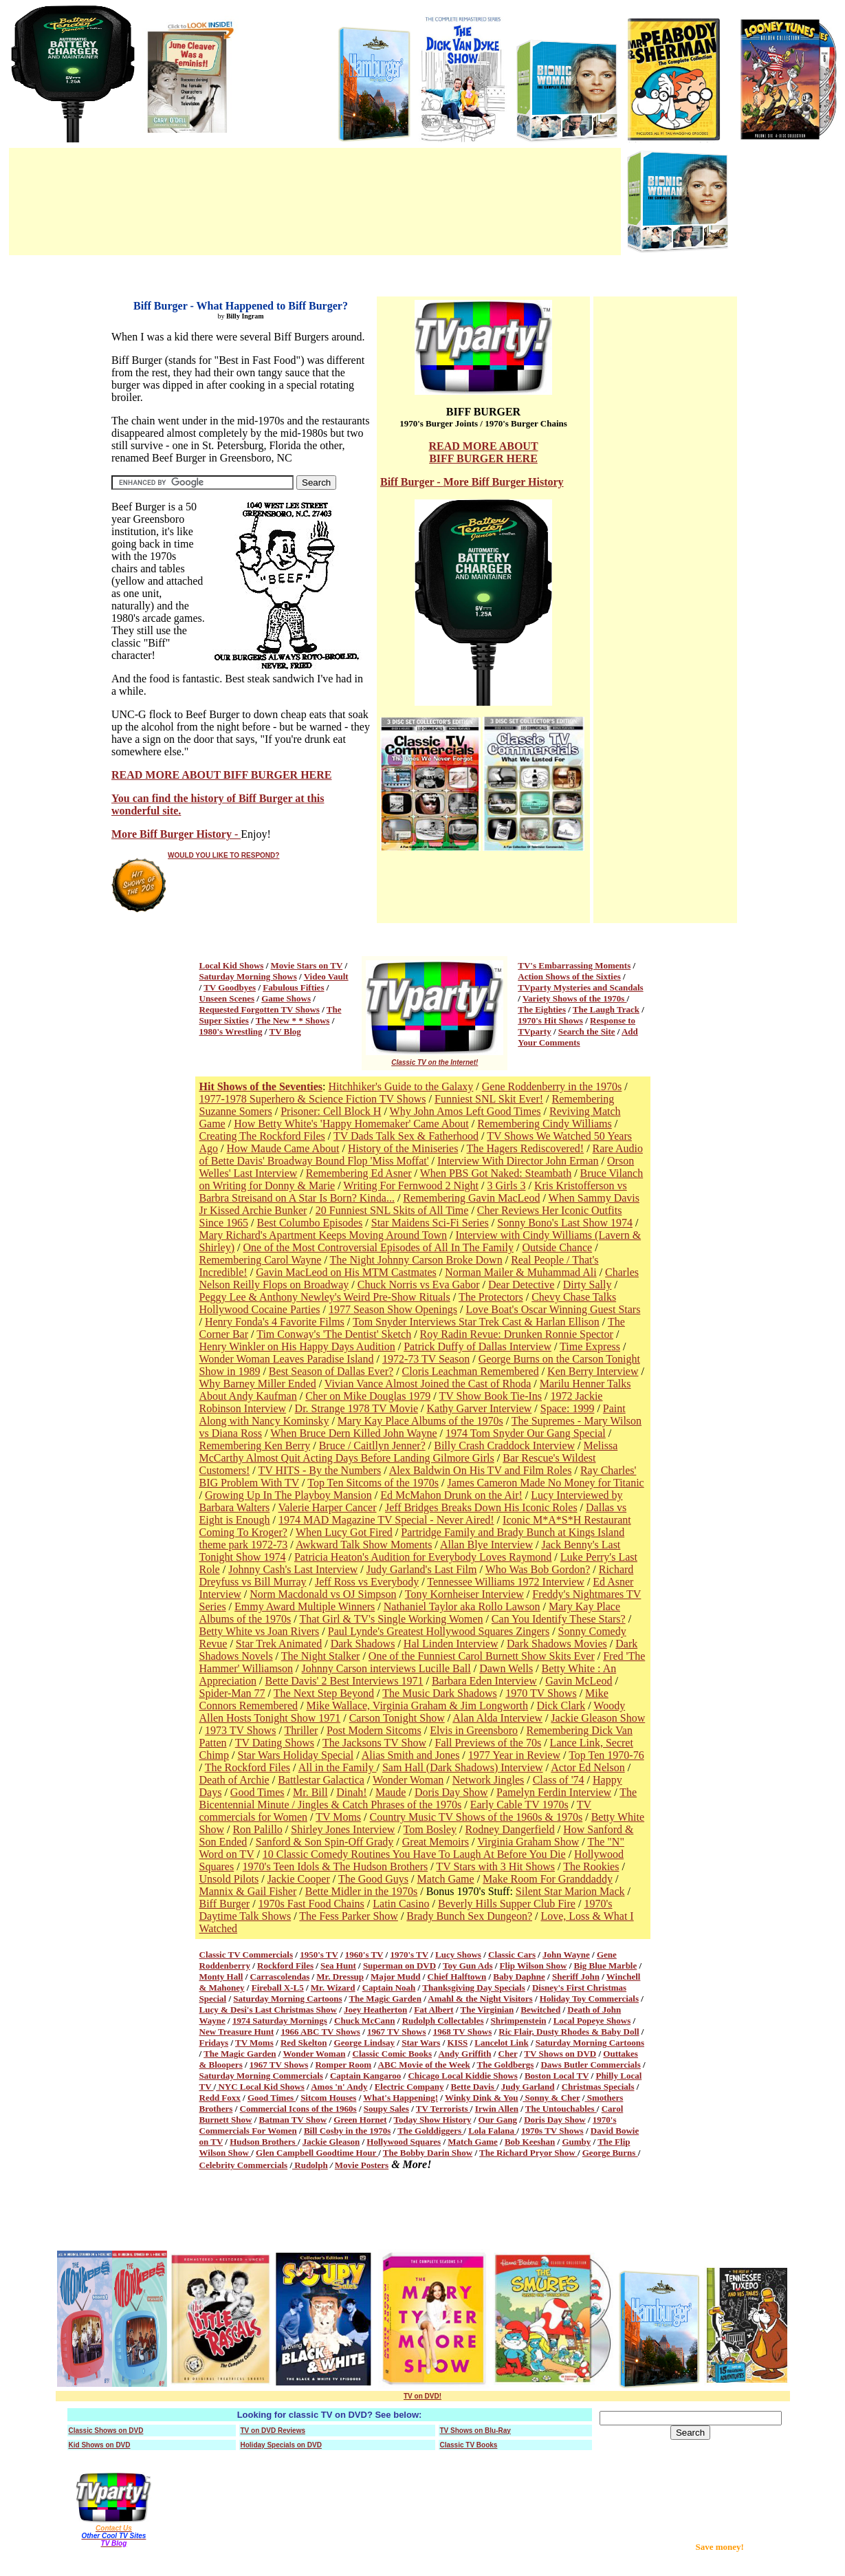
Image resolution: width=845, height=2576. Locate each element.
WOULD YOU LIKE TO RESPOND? (223, 855)
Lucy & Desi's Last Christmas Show (268, 2009)
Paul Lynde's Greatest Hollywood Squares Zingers (438, 1631)
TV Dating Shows (274, 1743)
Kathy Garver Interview (478, 1408)
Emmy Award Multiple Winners (304, 1606)
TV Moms (338, 1817)
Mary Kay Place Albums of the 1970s (420, 1421)
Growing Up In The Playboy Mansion (288, 1495)
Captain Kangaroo (365, 2075)
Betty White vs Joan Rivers (259, 1631)
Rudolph (310, 2165)
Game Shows (286, 998)
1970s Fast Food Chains (311, 1903)
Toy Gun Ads (468, 1965)
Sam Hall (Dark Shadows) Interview (462, 1767)
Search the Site (586, 1031)
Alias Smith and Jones (411, 1755)
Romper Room (343, 2064)
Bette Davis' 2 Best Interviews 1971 (344, 1681)
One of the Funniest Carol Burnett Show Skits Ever (482, 1656)
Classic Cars (512, 1954)
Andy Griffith (464, 2053)
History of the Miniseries (403, 1148)
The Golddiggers (430, 2130)
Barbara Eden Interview (484, 1681)
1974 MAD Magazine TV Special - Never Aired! (386, 1520)
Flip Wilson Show (533, 1965)
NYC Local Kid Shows (260, 2086)
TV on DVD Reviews (273, 2430)
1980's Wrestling (231, 1031)
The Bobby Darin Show (427, 2152)
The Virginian (487, 2009)
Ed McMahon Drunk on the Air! (451, 1495)
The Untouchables (561, 2108)
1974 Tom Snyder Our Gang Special (526, 1433)
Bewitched (540, 2009)
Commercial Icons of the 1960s (298, 2108)
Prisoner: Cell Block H (331, 1111)
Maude (390, 1792)
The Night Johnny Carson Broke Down (416, 1260)
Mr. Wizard (333, 1987)
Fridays (214, 2042)
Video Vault (326, 976)
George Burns (610, 2152)
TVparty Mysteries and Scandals (580, 987)
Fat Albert (433, 2009)
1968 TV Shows (462, 2031)
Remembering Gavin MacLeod (471, 1198)
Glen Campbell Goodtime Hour (317, 2152)
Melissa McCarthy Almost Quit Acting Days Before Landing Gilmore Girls (408, 1452)
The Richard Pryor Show (528, 2152)
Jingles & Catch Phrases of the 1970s (379, 1804)
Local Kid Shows (231, 965)
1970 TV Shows (540, 1693)
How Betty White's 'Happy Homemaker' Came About (351, 1123)
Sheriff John (576, 1976)
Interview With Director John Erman (518, 1161)
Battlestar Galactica (321, 1780)
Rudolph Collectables (443, 2020)
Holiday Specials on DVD (281, 2445)
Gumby (576, 2141)
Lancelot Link (501, 2042)
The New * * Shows (293, 1020)
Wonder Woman (408, 1780)
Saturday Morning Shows (248, 976)
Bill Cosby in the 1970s (347, 2130)
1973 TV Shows (240, 1730)
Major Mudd (395, 1976)
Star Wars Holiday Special (296, 1755)
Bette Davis (473, 2086)
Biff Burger (224, 1903)
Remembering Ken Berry (255, 1445)
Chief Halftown (457, 1976)
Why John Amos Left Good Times (465, 1111)
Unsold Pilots (229, 1879)
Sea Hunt (338, 1965)
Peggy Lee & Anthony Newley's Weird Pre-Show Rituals (324, 1297)
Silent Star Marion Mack (570, 1891)
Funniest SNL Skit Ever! (489, 1099)
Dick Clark (561, 1705)
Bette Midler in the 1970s (361, 1891)
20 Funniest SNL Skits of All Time (392, 1210)
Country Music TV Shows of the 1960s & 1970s (476, 1817)
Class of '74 (558, 1780)
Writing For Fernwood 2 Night (411, 1185)
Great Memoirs (435, 1842)
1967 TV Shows (396, 2031)
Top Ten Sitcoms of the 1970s (373, 1483)
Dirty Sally (587, 1284)
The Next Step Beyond (324, 1693)
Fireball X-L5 (278, 1987)
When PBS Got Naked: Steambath (495, 1173)
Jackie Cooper (298, 1879)
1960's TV (364, 1954)
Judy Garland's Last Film (421, 1569)
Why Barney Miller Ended (257, 1383)
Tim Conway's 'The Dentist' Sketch (333, 1334)
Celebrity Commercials (243, 2165)
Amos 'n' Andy (339, 2086)
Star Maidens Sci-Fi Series (430, 1223)
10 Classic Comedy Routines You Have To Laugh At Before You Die (414, 1854)
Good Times (257, 1792)
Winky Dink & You (481, 2097)
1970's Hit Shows (550, 1020)
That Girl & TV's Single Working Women (391, 1619)
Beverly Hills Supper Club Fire (506, 1903)
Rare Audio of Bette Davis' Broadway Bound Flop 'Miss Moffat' (421, 1155)
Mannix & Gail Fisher (248, 1891)
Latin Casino (401, 1903)
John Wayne (566, 1954)
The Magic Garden (385, 1998)
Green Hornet (359, 2119)
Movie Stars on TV (307, 965)
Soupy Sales (386, 2108)
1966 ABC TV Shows (320, 2031)
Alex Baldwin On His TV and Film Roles (480, 1470)
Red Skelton (304, 2042)
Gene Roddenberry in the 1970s (552, 1086)
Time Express (590, 1346)
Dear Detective (521, 1284)
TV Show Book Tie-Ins (490, 1396)
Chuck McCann (364, 2020)
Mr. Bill (310, 1792)
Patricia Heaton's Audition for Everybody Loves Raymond (422, 1557)
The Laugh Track (606, 1009)
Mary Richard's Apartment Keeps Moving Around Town (323, 1235)
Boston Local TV (557, 2075)
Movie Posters (361, 2165)
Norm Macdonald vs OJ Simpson (323, 1594)
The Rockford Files (247, 1767)
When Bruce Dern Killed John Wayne (353, 1433)
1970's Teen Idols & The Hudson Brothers (335, 1866)
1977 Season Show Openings (393, 1309)
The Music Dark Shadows (439, 1693)
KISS (458, 2042)
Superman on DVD (399, 1965)
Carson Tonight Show (397, 1718)
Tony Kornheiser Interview (464, 1594)
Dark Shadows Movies (557, 1643)
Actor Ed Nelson (588, 1767)
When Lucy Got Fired (344, 1532)
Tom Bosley (430, 1829)
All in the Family (337, 1767)
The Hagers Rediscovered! (525, 1148)
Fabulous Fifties (293, 987)
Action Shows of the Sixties (569, 976)
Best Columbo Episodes (310, 1223)
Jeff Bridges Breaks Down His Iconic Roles (481, 1507)
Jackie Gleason (331, 2141)
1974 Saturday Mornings (279, 2020)
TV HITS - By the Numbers (319, 1470)
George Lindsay (364, 2042)
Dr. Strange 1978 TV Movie (356, 1408)
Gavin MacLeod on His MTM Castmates (346, 1272)
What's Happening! (400, 2097)
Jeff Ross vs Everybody (367, 1582)
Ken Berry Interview (592, 1371)
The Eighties (542, 1009)
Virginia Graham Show (528, 1842)
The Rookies (591, 1866)
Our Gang (498, 2119)
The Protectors (491, 1297)
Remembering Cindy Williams (544, 1123)
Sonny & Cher (551, 2097)
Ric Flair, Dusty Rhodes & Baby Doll (568, 2031)
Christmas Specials (598, 2086)
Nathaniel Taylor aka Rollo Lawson (462, 1606)
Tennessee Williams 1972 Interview (505, 1582)
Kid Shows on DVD (100, 2445)
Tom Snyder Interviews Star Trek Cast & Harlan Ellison (476, 1322)
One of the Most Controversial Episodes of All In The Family (378, 1247)
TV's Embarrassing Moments (574, 965)
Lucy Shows (458, 1954)
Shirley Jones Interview (343, 1829)
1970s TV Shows (552, 2130)
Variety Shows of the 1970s (575, 998)
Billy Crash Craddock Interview (504, 1445)
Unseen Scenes (227, 998)
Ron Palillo (257, 1829)
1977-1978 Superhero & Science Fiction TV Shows (312, 1099)
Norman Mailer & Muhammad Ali (520, 1272)
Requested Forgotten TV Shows (259, 1009)
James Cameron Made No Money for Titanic (546, 1483)
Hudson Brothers (264, 2141)
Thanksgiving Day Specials (473, 1987)
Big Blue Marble (605, 1965)
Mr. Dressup (340, 1976)
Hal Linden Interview (451, 1643)
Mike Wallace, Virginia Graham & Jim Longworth (417, 1705)
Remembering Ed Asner (359, 1173)
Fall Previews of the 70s (488, 1743)
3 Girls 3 (506, 1185)
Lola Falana (492, 2130)
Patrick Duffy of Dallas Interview (477, 1346)
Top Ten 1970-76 (606, 1755)
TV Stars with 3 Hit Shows (495, 1866)
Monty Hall (221, 1976)
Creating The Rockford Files (262, 1136)
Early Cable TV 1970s (519, 1804)
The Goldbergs (505, 2064)
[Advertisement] (287, 111)
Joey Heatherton (375, 2009)
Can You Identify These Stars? (559, 1619)
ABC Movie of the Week (424, 2064)
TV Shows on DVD (560, 2053)
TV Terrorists (443, 2108)
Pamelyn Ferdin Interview (553, 1792)
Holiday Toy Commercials (589, 1998)
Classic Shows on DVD (106, 2430)
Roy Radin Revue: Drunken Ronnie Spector (516, 1334)
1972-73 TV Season (426, 1359)
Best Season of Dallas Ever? (331, 1371)
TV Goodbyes (230, 987)
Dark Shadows (363, 1643)
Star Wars (421, 2042)
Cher (508, 2053)
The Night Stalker (320, 1656)
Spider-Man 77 (232, 1693)
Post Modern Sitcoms (374, 1730)
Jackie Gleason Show (598, 1718)
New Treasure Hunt (236, 2031)
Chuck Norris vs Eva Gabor (419, 1284)
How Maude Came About (283, 1148)
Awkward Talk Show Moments (364, 1544)
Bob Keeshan (530, 2141)
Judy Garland (528, 2086)
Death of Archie (234, 1780)
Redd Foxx (220, 2097)
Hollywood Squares (403, 2141)
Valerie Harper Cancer (327, 1507)
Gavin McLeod (578, 1681)
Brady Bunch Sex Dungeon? (469, 1916)
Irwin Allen (496, 2108)
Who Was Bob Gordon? (538, 1569)
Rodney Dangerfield (510, 1829)
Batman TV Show (293, 2119)
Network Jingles (488, 1780)
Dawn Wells (506, 1668)
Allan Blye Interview (486, 1544)
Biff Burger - (411, 482)
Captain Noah (389, 1987)
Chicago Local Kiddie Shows (462, 2075)
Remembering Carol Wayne (260, 1260)
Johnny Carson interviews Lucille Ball (386, 1668)
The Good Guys (373, 1879)
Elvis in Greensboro (474, 1730)
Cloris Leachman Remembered (470, 1371)
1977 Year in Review (514, 1755)
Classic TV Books (469, 2445)
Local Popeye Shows (592, 2020)
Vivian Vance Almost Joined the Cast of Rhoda (428, 1383)
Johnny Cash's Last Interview (293, 1569)
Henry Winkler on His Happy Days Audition (297, 1346)
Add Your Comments (578, 1037)
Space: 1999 (567, 1408)
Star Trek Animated (279, 1643)
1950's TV (319, 1954)
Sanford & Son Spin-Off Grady (325, 1842)
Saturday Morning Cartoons (287, 1998)
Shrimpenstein (519, 2020)
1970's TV (409, 1954)
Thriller (301, 1730)
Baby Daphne (519, 1976)
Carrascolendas (280, 1976)
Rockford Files (285, 1965)
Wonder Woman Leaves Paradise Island (286, 1359)
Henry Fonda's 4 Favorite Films (274, 1322)
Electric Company (409, 2086)
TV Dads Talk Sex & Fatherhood (406, 1136)
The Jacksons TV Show (374, 1743)
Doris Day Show (451, 1792)
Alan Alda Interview (497, 1718)
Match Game (445, 1879)
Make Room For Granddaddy (548, 1879)
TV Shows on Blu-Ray (475, 2430)
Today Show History (432, 2119)
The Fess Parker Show (348, 1916)
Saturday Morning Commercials (261, 2075)
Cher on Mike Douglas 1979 (367, 1396)
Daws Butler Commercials (590, 2064)
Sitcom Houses (328, 2097)
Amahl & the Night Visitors (480, 1998)
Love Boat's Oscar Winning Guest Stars (552, 1309)
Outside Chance (557, 1247)
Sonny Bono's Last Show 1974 (565, 1223)
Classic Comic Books (392, 2053)
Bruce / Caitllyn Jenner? (372, 1445)
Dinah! (351, 1792)
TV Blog (285, 1031)
